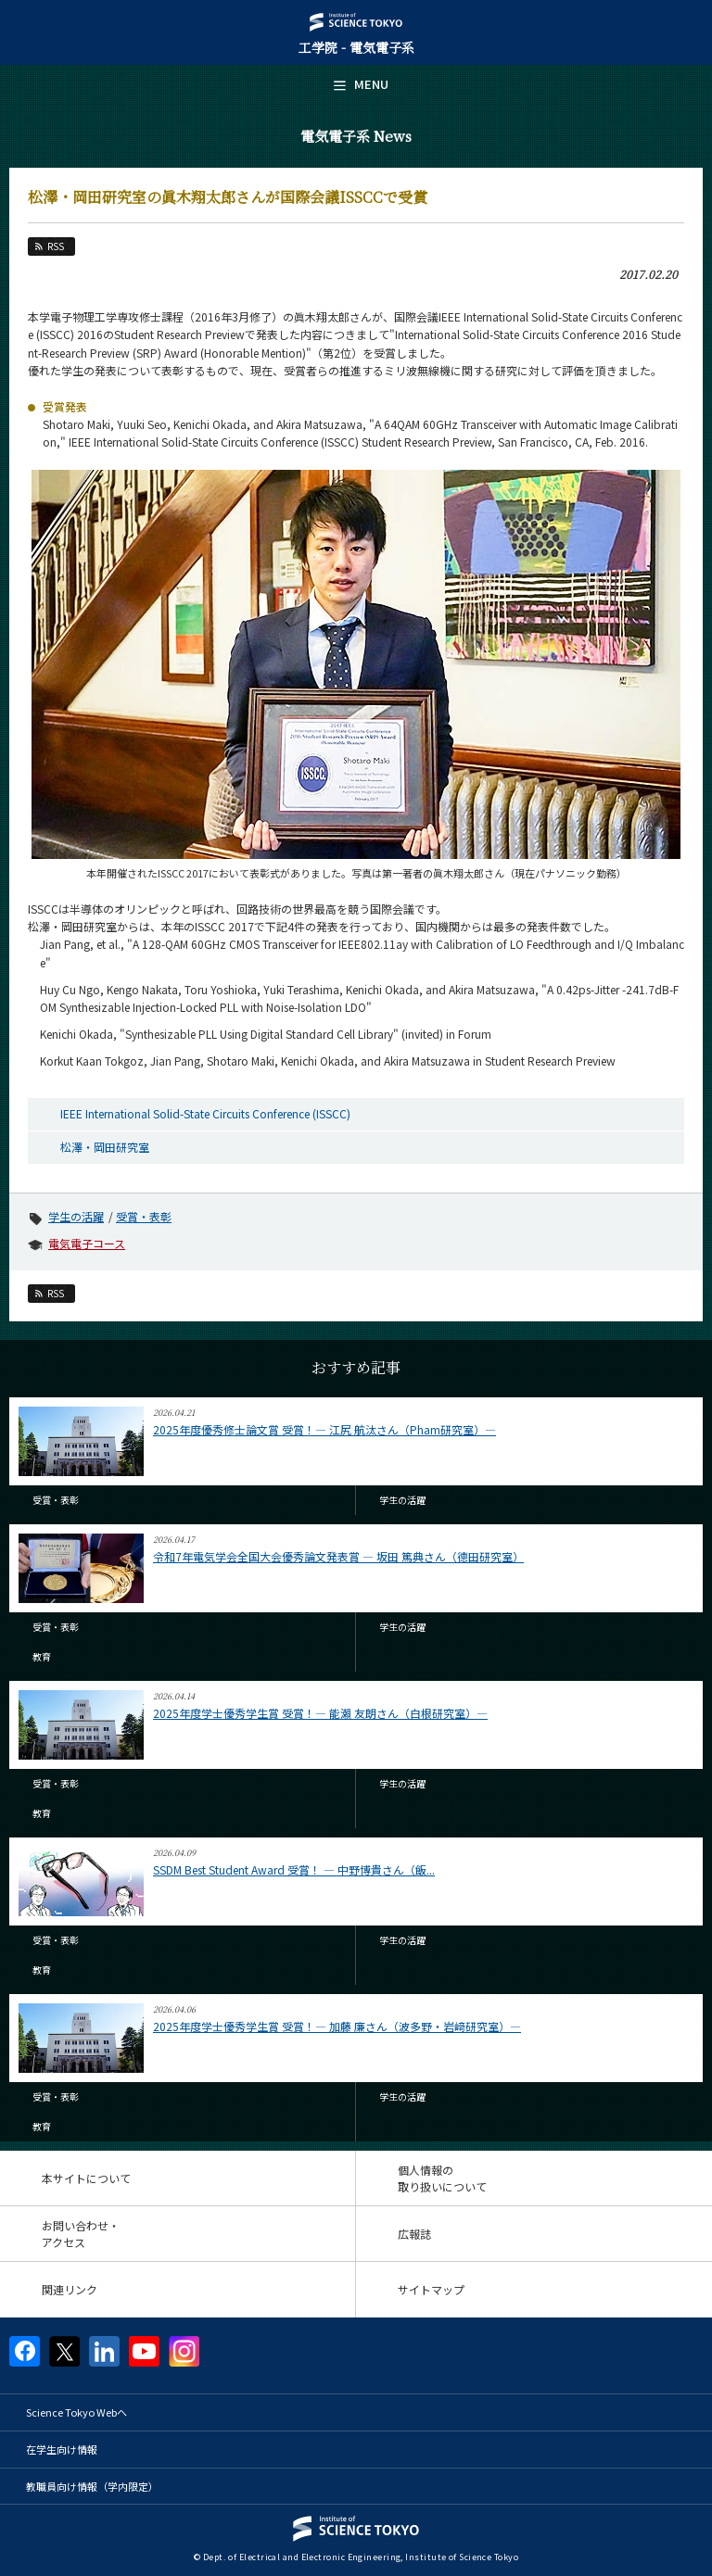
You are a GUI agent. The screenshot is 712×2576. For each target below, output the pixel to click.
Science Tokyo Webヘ (76, 2412)
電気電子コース (86, 1243)
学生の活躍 (76, 1216)
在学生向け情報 (61, 2449)
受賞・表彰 (144, 1216)
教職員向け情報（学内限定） (92, 2486)
